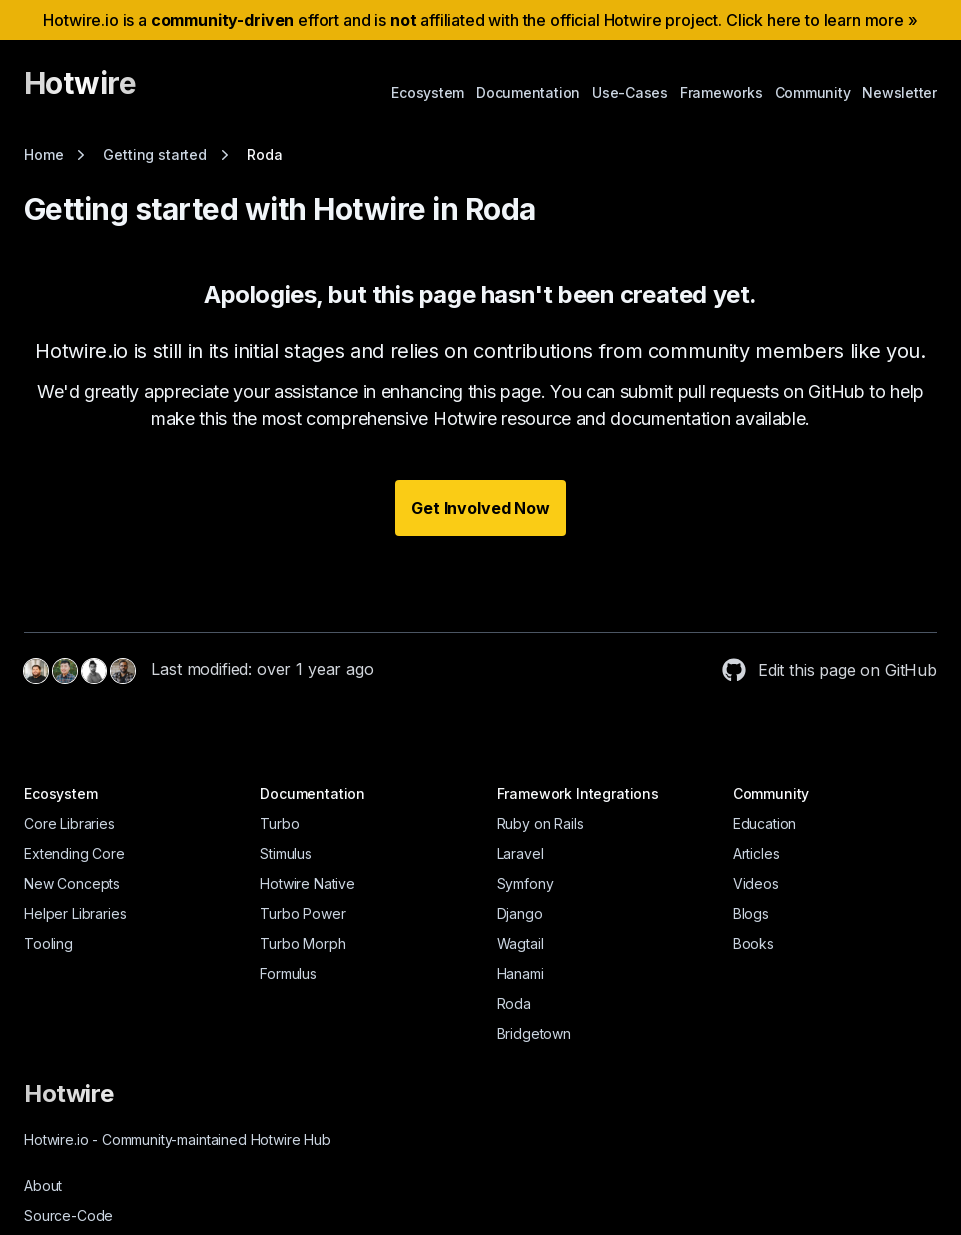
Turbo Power (302, 913)
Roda (514, 1003)
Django (520, 913)
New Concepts (72, 883)
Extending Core (74, 853)
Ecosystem (427, 92)
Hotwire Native (307, 883)
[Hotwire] (80, 92)
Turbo (279, 823)
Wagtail (520, 943)
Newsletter (899, 92)
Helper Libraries (75, 913)
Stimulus (286, 853)
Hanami (520, 973)
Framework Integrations (578, 793)
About (43, 1185)
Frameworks (721, 92)
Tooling (48, 943)
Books (753, 943)
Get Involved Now (480, 508)
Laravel (520, 853)
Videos (756, 883)
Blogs (751, 913)
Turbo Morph (302, 943)
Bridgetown (534, 1033)
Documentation (528, 92)
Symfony (525, 883)
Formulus (288, 973)
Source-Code (68, 1215)
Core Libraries (69, 823)
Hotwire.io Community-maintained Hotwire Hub (177, 1139)
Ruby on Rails (540, 823)
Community (813, 92)
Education (765, 823)
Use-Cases (630, 92)
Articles (756, 853)
